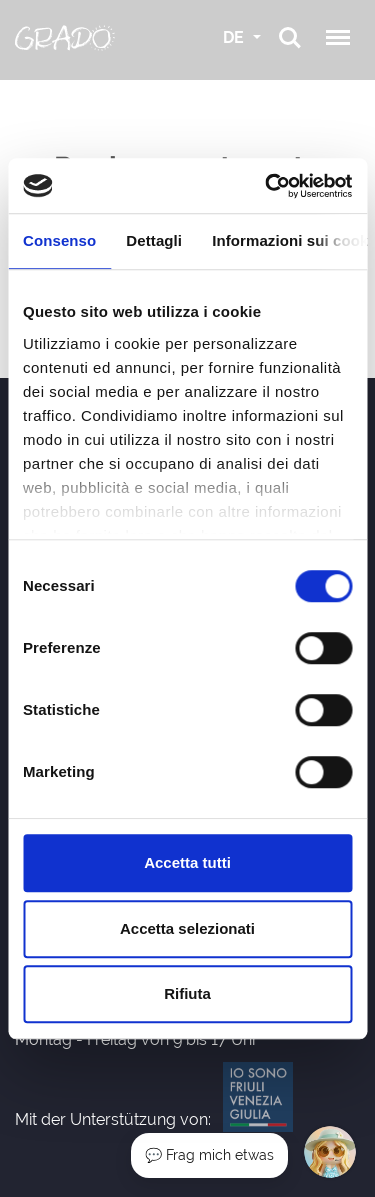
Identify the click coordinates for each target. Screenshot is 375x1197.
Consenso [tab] (59, 240)
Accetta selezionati (187, 928)
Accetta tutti (187, 862)
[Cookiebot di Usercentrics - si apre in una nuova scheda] (267, 186)
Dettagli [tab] (154, 240)
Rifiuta (187, 993)
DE (235, 37)
